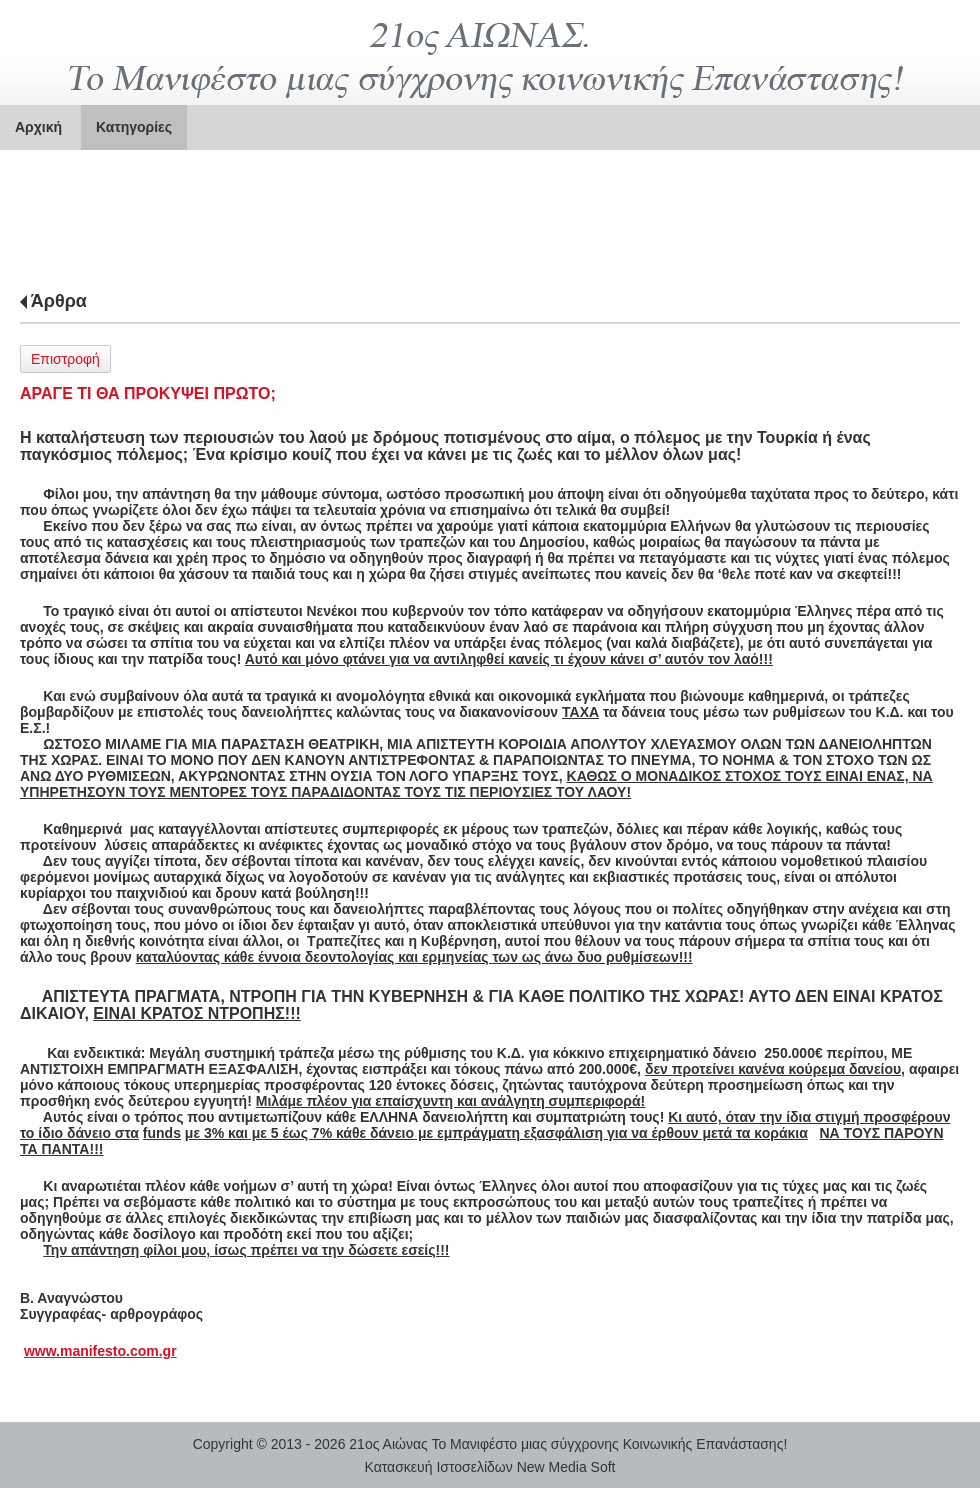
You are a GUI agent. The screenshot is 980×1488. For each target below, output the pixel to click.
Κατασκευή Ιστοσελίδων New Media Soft (490, 1467)
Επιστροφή (65, 359)
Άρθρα (59, 301)
